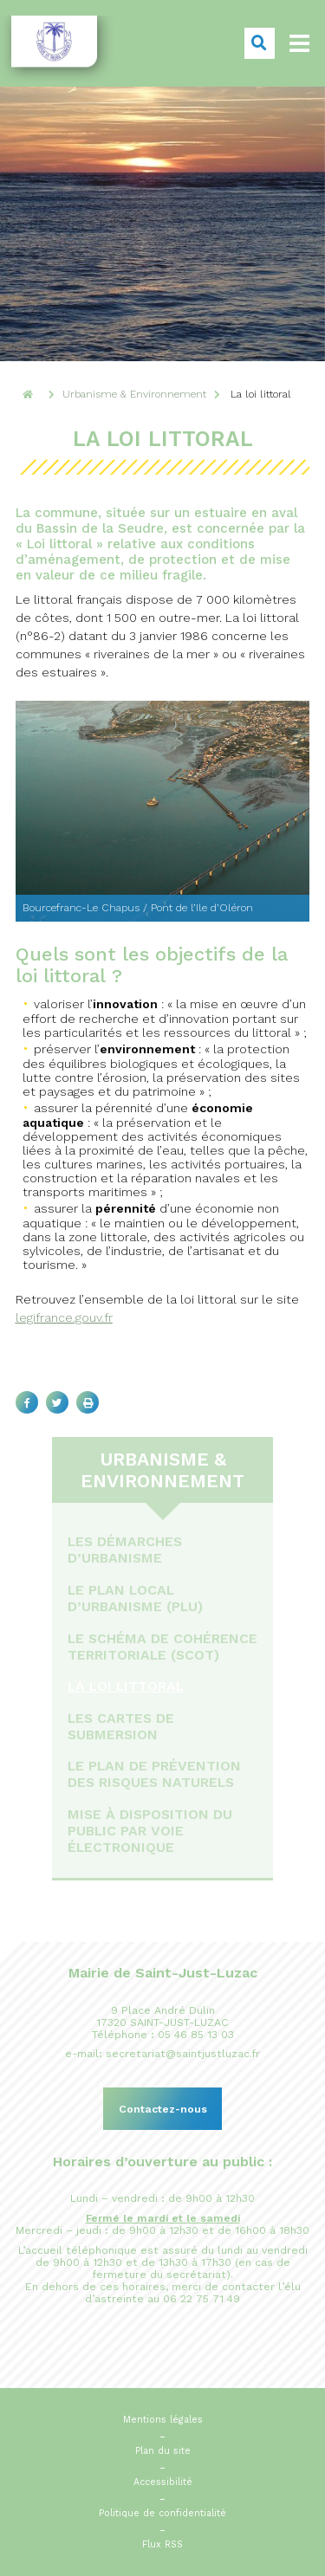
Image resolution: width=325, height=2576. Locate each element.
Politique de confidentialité (162, 2513)
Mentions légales (163, 2419)
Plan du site (163, 2450)
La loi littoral (126, 1686)
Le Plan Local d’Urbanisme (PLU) (135, 1598)
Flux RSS (162, 2544)
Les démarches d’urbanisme (125, 1549)
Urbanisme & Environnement (162, 1470)
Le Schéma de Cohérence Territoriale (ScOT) (162, 1646)
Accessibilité (162, 2482)
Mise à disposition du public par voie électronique (150, 1830)
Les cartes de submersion (121, 1726)
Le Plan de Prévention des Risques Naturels (154, 1773)
